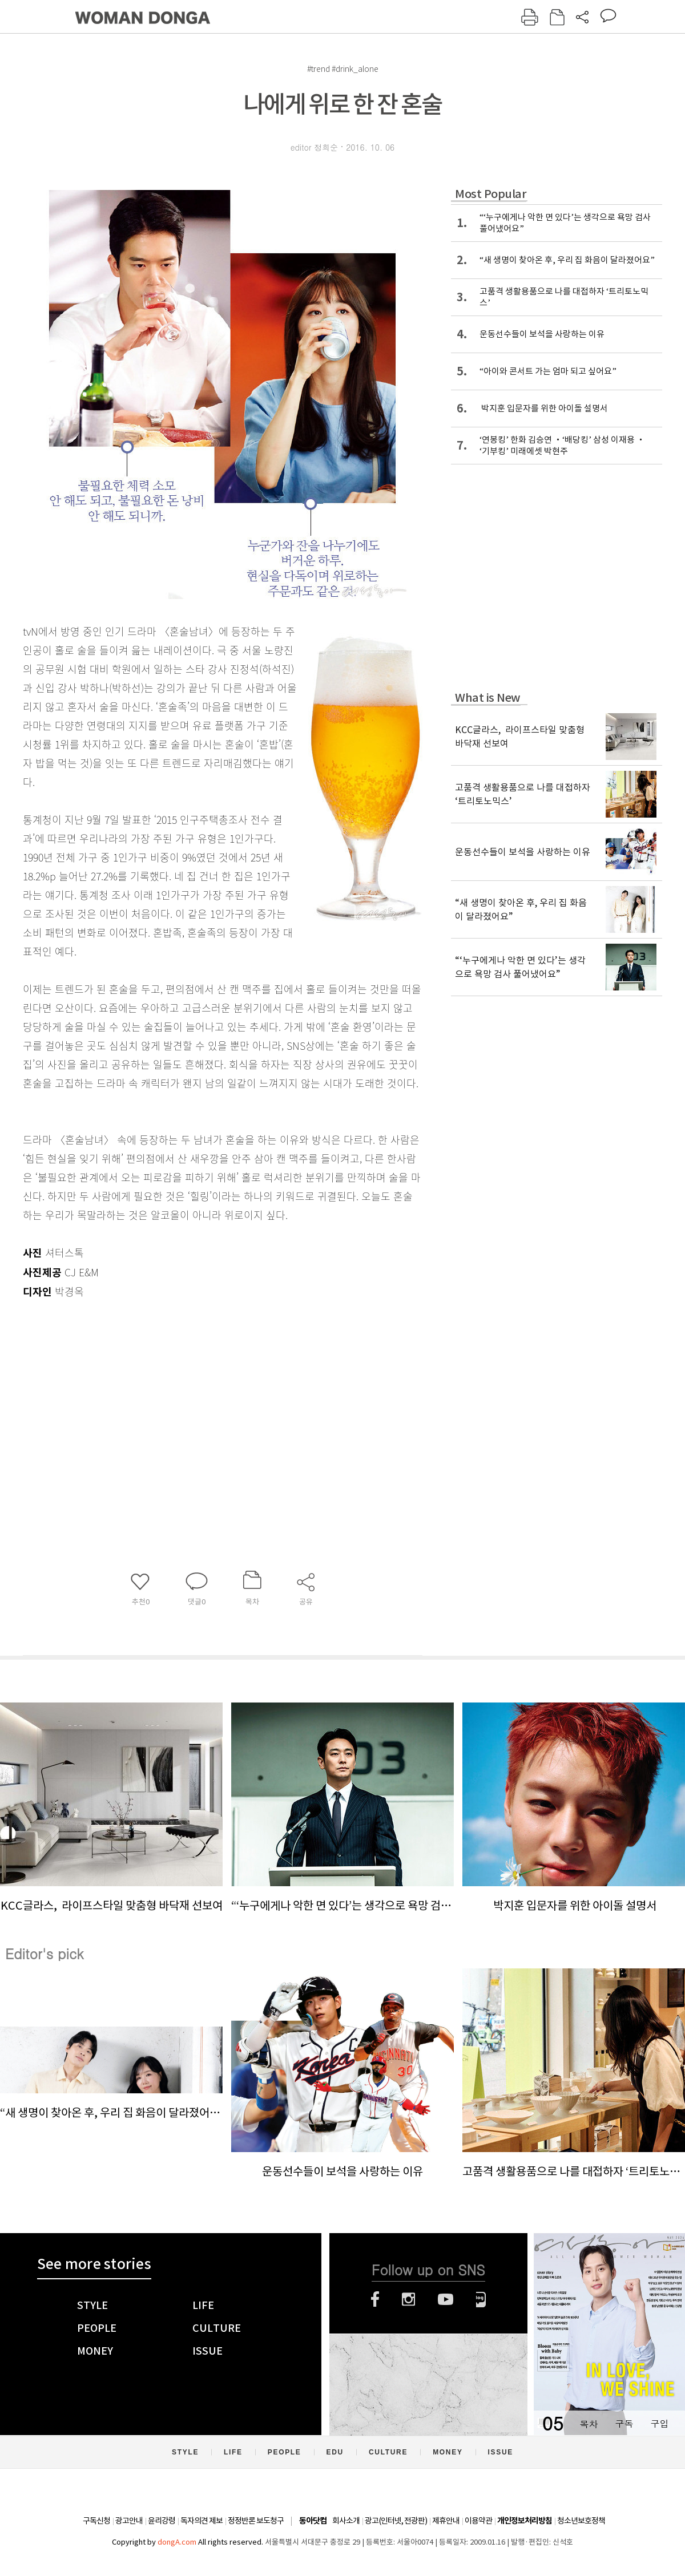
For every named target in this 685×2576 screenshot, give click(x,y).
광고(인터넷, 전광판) (396, 2521)
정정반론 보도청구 (256, 2521)
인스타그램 (408, 2299)
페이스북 (375, 2299)
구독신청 (96, 2521)
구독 (624, 2423)
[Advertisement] (194, 1391)
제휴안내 (446, 2521)
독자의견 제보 (201, 2521)
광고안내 (129, 2521)
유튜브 (445, 2299)
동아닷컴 (313, 2521)
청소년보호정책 (581, 2521)
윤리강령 (161, 2521)
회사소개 (346, 2521)
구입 (659, 2423)
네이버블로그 (481, 2299)
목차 (588, 2423)
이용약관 (478, 2521)
